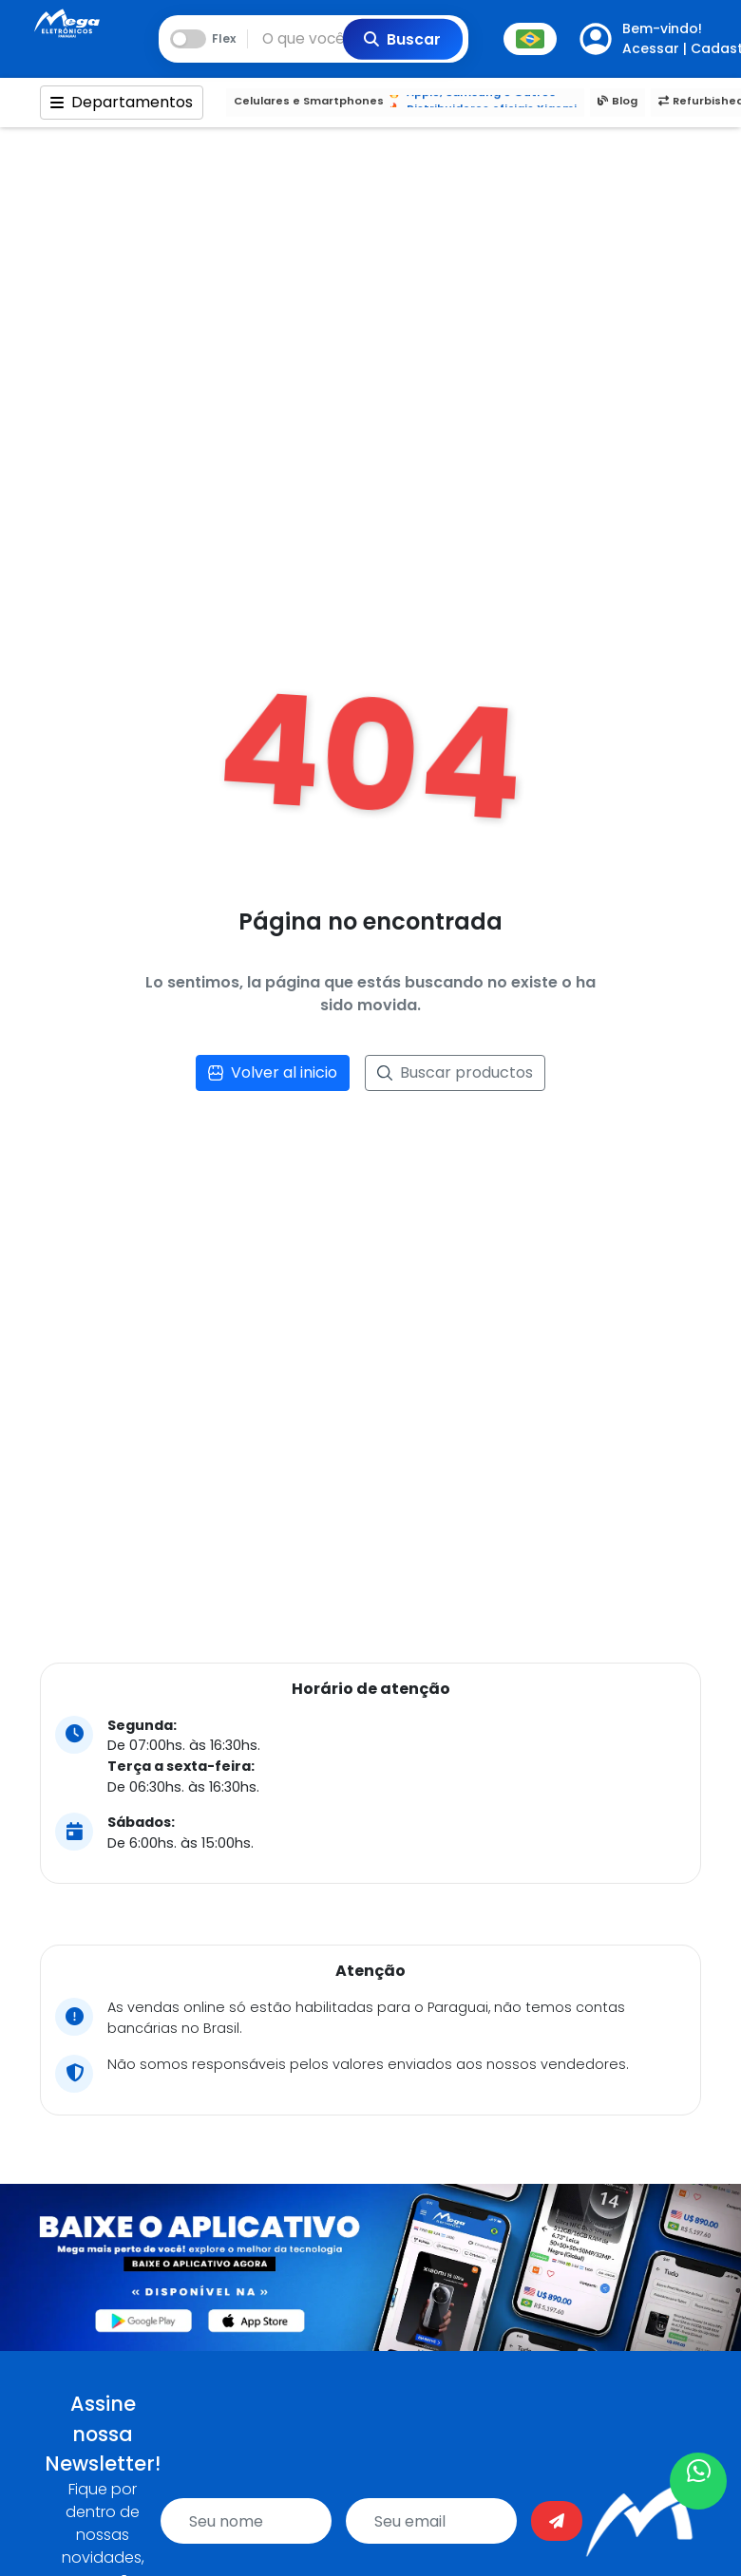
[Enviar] (556, 2521)
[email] (431, 2521)
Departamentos (121, 102)
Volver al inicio (272, 1072)
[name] (246, 2521)
